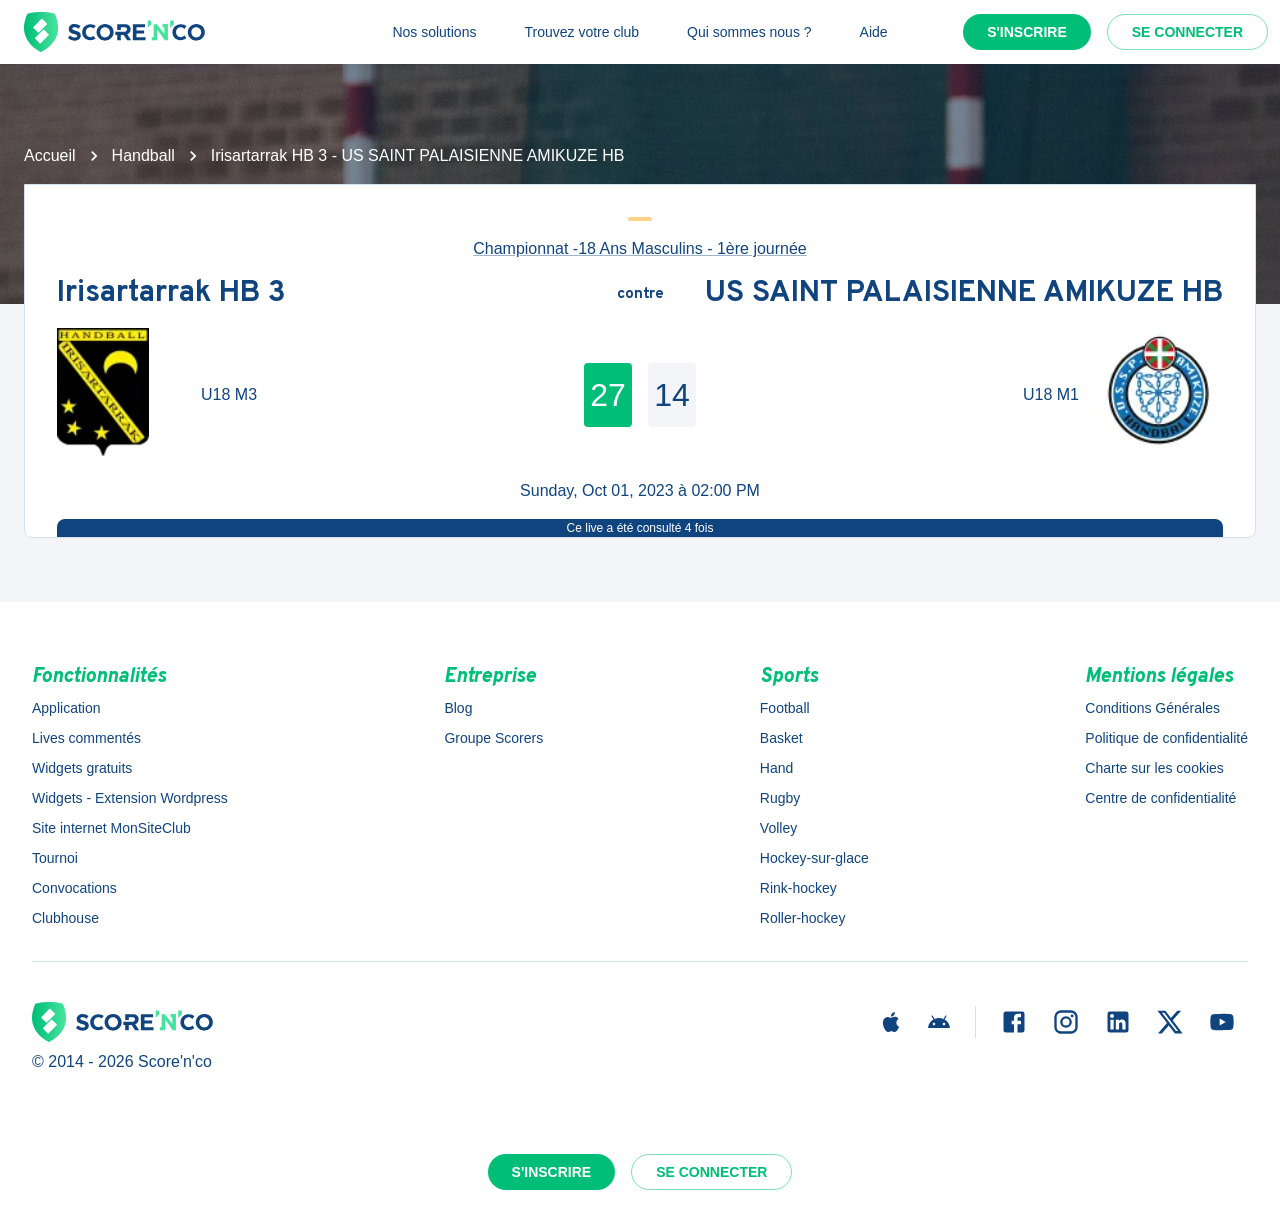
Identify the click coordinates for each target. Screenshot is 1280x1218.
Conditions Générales (1152, 708)
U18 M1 (1051, 394)
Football (785, 708)
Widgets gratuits (82, 768)
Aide (874, 32)
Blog (458, 708)
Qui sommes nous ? (749, 32)
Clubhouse (65, 918)
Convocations (74, 888)
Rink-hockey (798, 888)
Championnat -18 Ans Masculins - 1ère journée (640, 248)
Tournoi (55, 858)
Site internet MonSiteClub (111, 828)
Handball (143, 155)
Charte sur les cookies (1154, 768)
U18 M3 (229, 394)
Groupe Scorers (493, 738)
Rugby (780, 798)
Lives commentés (86, 738)
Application (66, 708)
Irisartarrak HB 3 (171, 294)
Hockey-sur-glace (814, 858)
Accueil (50, 155)
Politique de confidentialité (1166, 738)
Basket (781, 738)
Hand (776, 768)
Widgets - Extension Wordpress (130, 798)
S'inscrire (1027, 32)
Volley (778, 828)
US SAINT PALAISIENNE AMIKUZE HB (964, 294)
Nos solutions (434, 32)
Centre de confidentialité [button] (1160, 798)
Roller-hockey (803, 918)
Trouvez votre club (581, 32)
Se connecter (1187, 32)
